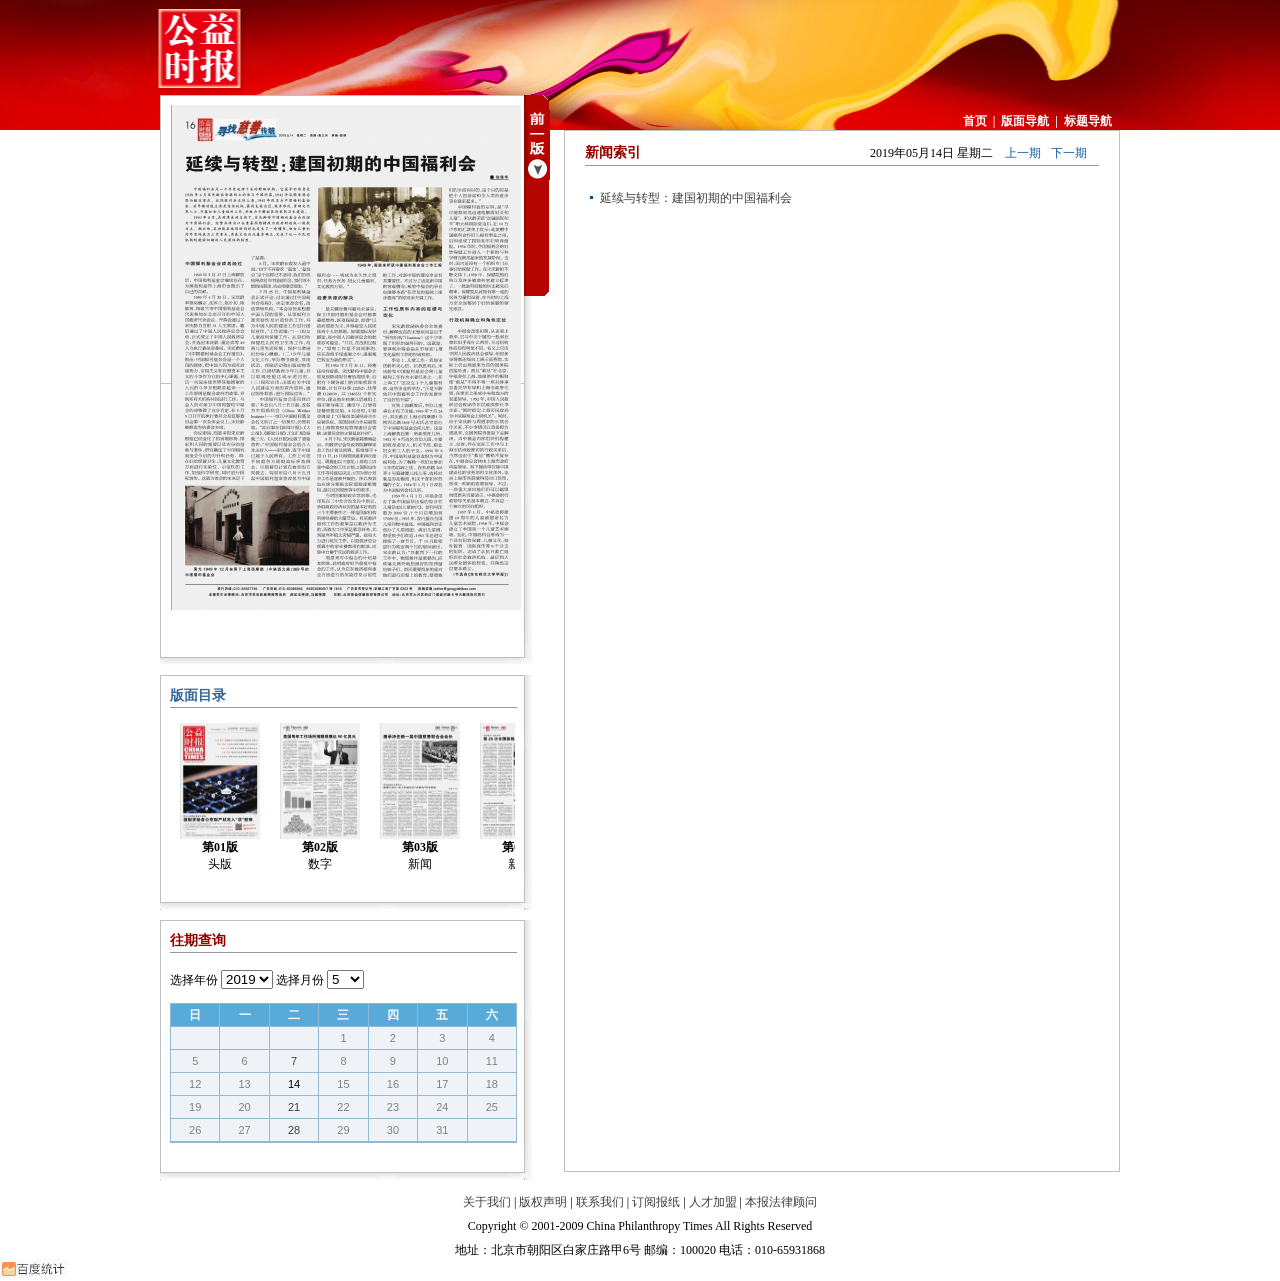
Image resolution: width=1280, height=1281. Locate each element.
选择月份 (300, 980)
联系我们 (600, 1202)
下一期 (1069, 153)
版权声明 (543, 1202)
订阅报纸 (656, 1202)
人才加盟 (713, 1202)
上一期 (1023, 153)
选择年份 (194, 980)
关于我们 (487, 1202)
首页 (975, 121)
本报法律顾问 (781, 1202)
